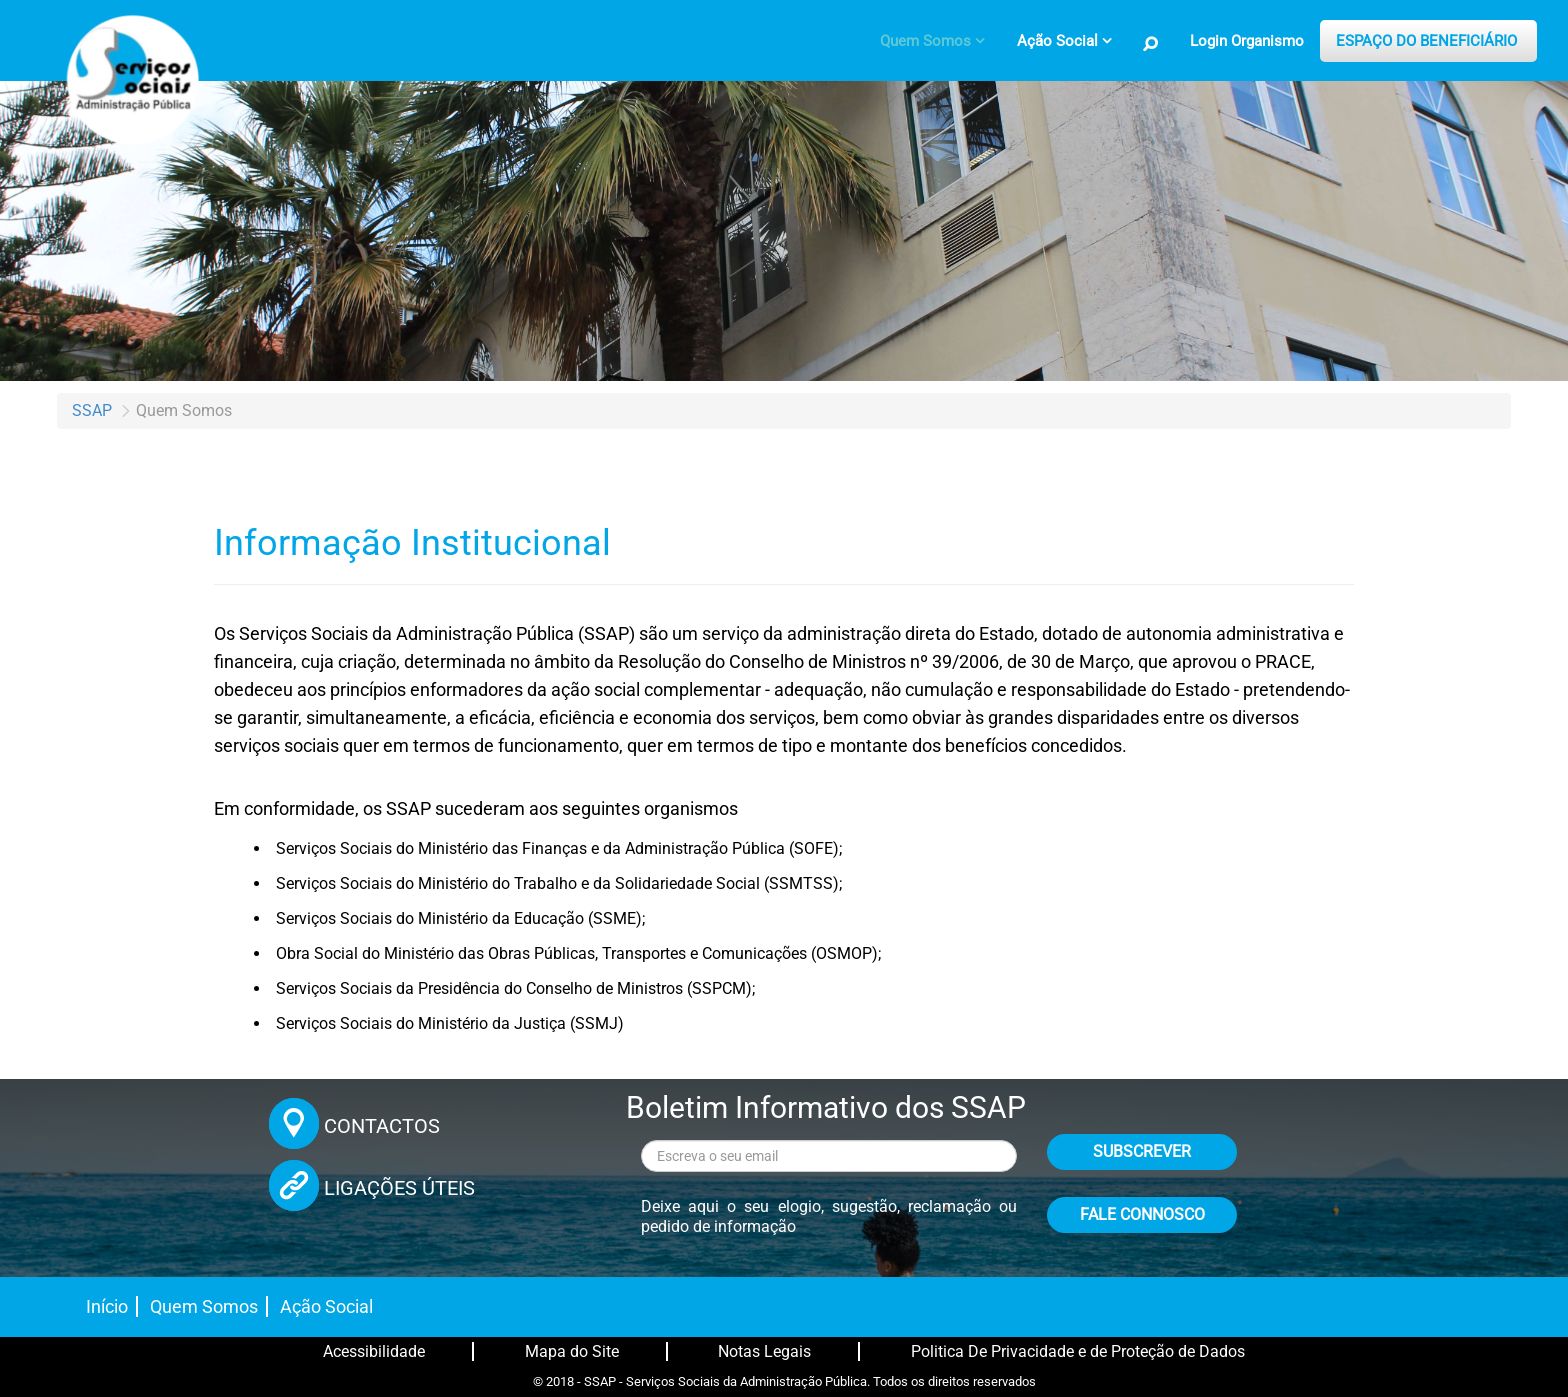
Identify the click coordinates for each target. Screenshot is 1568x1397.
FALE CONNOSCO (1142, 1214)
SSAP (92, 410)
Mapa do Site (572, 1351)
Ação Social (326, 1306)
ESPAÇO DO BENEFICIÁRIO (1426, 41)
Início (107, 1306)
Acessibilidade (374, 1351)
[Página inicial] (130, 75)
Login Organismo (1247, 41)
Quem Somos (204, 1306)
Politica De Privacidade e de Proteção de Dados (1078, 1351)
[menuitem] (932, 41)
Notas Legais (764, 1351)
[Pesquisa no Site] (1151, 44)
